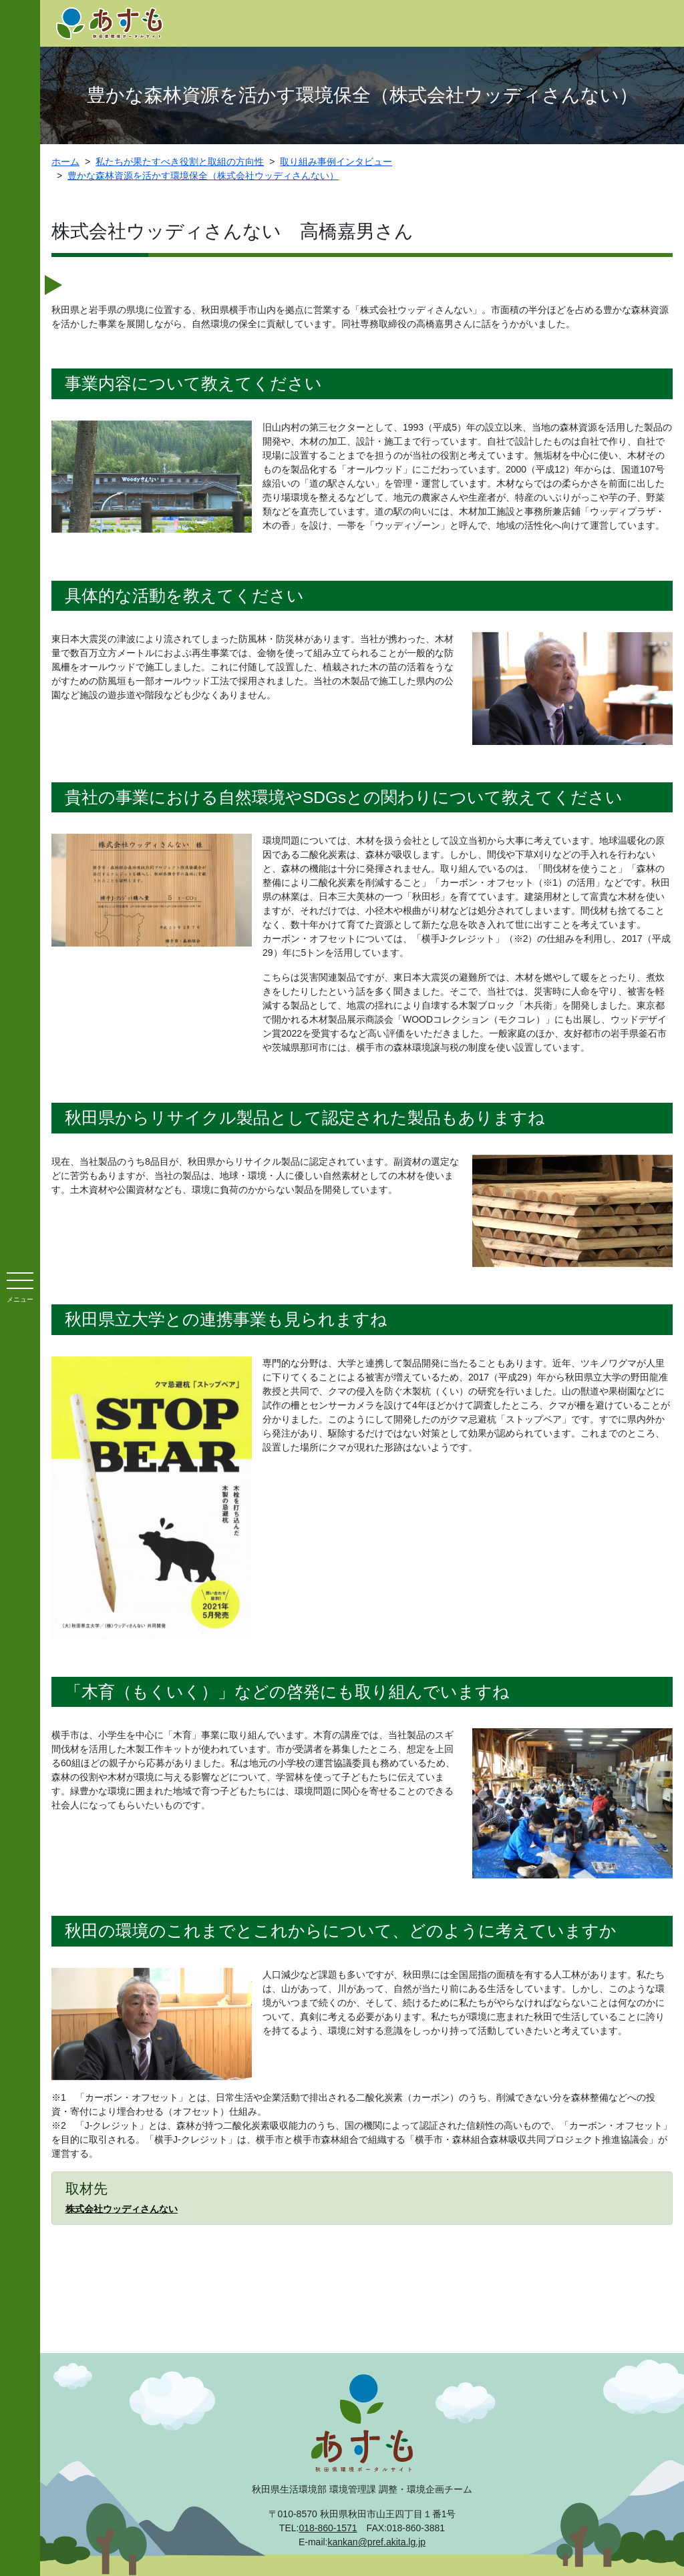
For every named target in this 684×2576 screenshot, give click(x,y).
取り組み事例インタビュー (336, 161)
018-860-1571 (328, 2528)
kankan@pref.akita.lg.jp (377, 2542)
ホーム (65, 161)
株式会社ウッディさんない (121, 2209)
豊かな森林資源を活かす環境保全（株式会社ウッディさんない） (203, 175)
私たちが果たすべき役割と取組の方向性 (180, 161)
